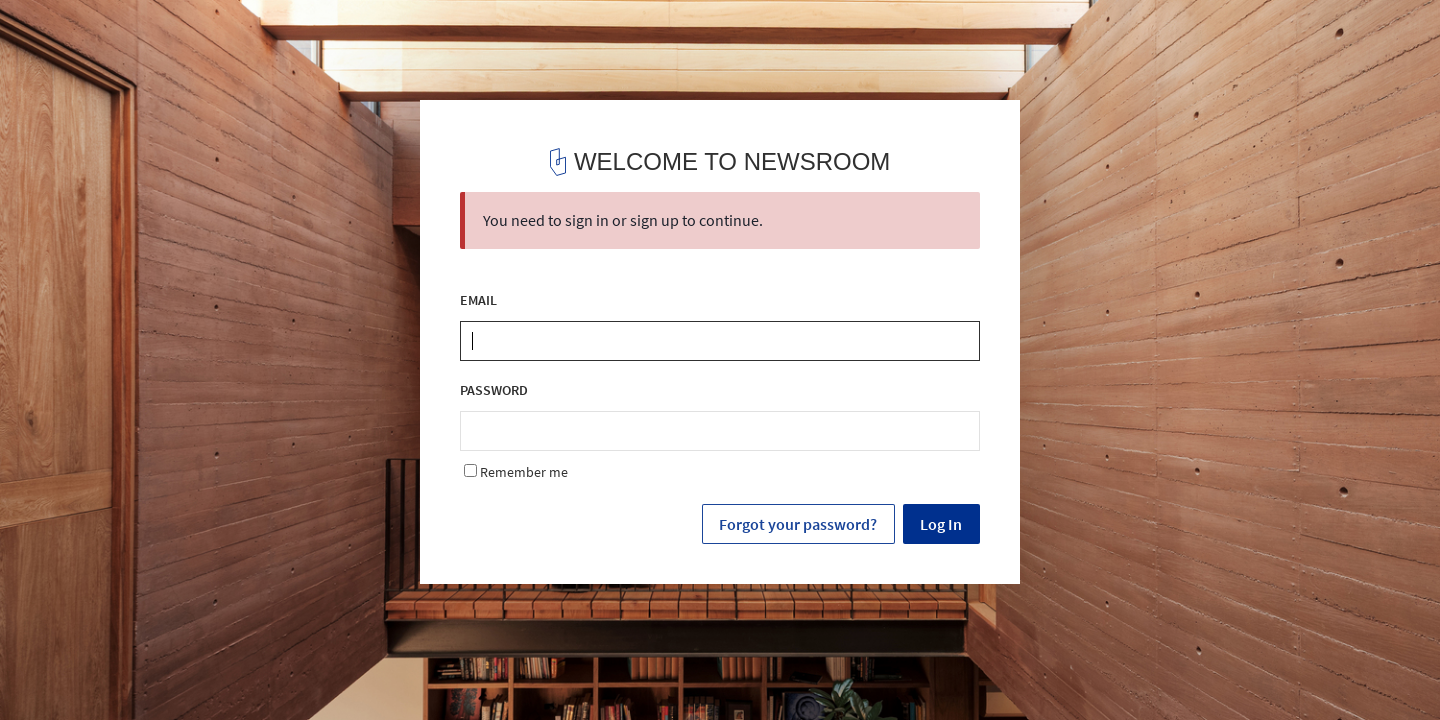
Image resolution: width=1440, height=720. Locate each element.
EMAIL (478, 300)
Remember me (516, 472)
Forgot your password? (798, 524)
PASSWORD (494, 390)
